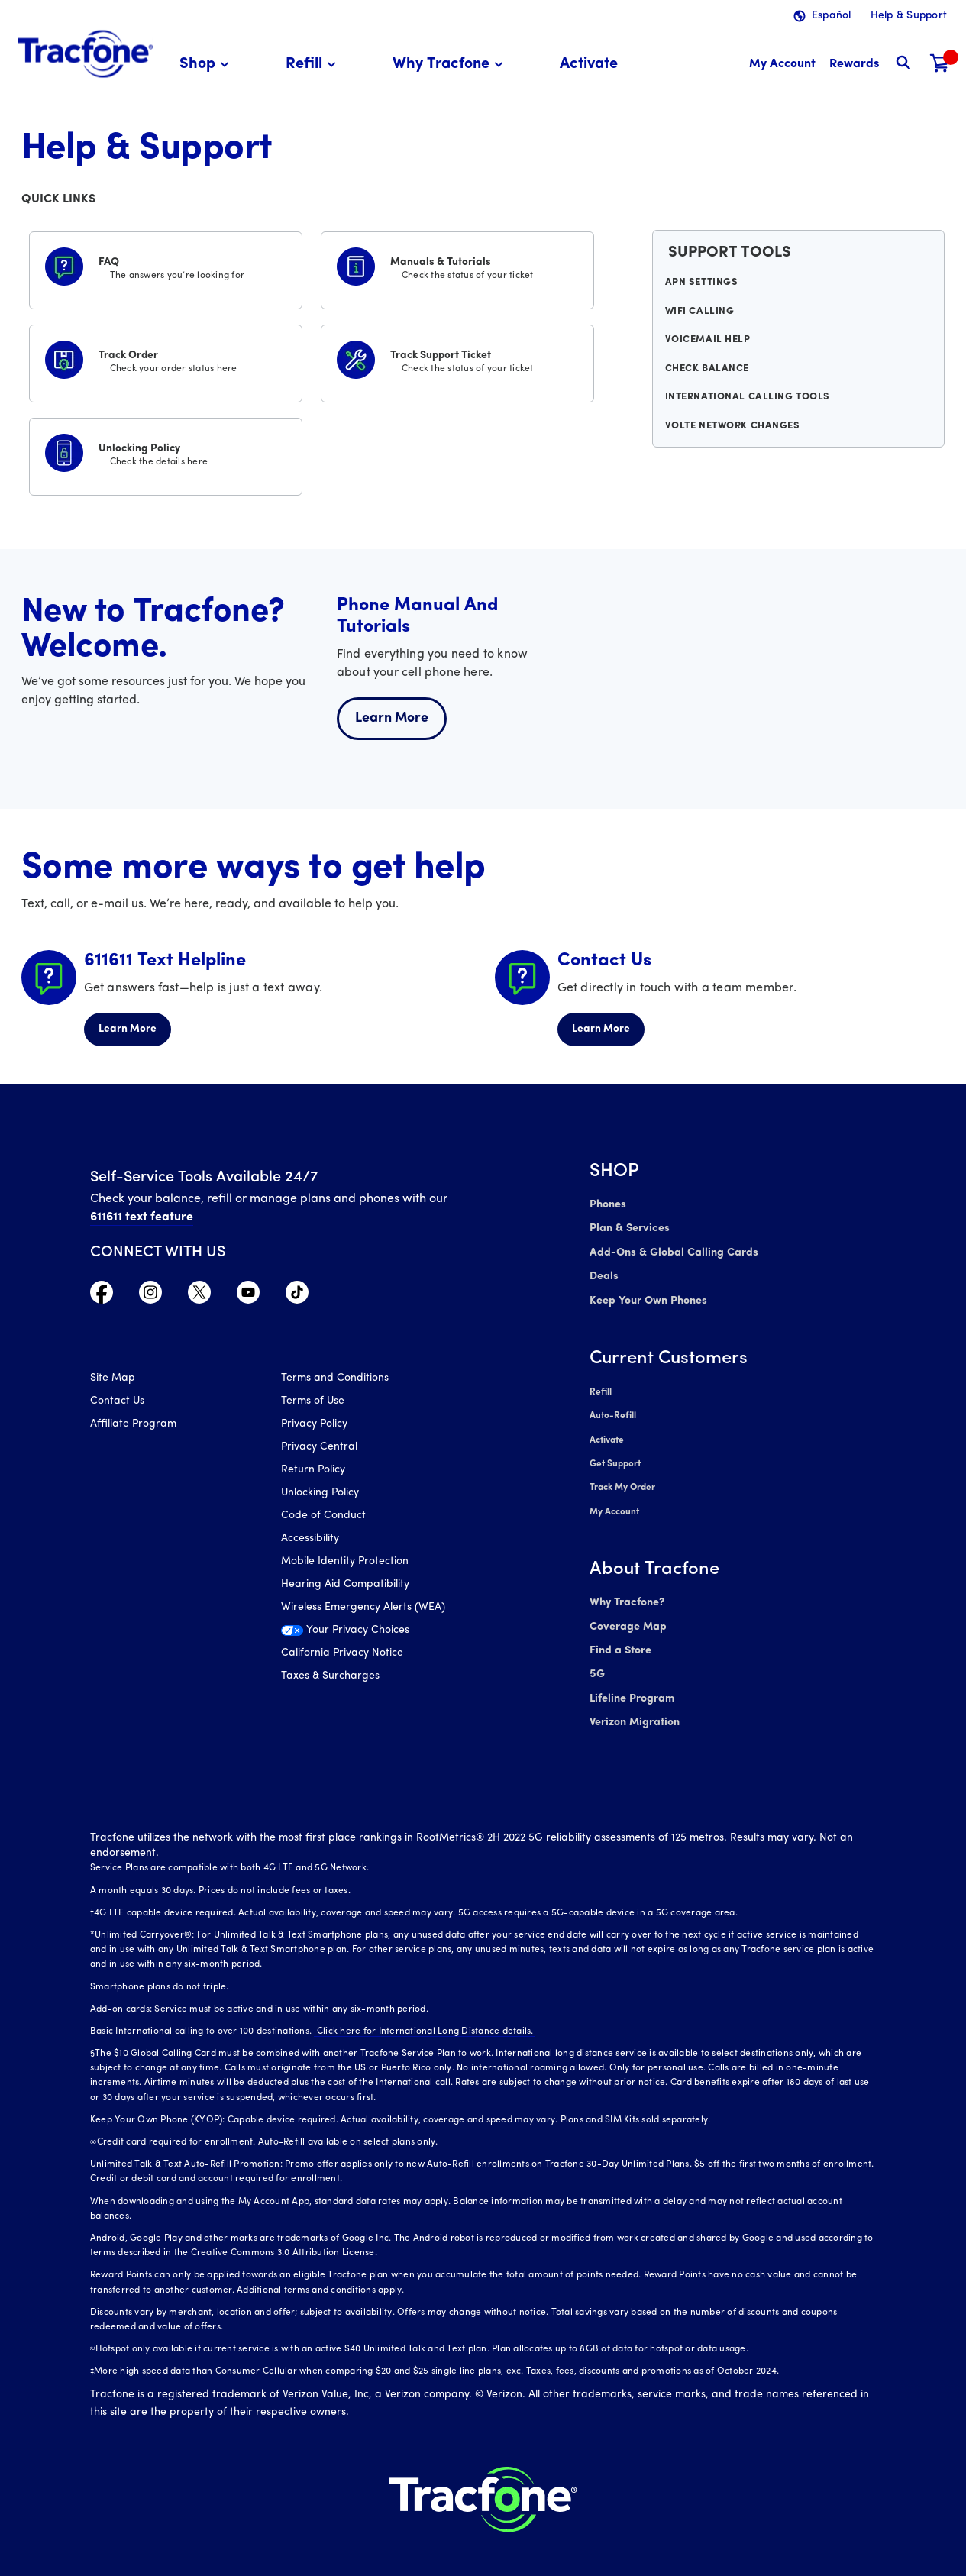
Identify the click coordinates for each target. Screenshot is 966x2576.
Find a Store (620, 1637)
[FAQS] (165, 267)
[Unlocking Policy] (165, 454)
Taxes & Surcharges (330, 1677)
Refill (600, 1386)
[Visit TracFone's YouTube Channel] (248, 1296)
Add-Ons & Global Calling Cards (670, 1250)
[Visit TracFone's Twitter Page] (199, 1296)
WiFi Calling (701, 317)
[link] (589, 64)
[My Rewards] (854, 64)
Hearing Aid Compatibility (345, 1586)
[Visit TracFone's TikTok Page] (297, 1296)
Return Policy (313, 1471)
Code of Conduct (323, 1517)
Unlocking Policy (320, 1494)
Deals (603, 1273)
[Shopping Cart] (940, 64)
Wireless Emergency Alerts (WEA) (363, 1608)
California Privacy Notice (342, 1654)
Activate (607, 1432)
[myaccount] (782, 64)
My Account (614, 1501)
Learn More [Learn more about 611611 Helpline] (128, 1029)
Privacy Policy (314, 1425)
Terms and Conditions (335, 1379)
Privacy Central (319, 1448)
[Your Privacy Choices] (365, 1635)
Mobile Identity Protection (345, 1563)
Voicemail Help (708, 349)
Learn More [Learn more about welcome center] (391, 718)
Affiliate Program (133, 1425)
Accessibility (310, 1540)
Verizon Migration (633, 1705)
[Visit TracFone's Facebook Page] (101, 1296)
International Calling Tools (746, 411)
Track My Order (623, 1478)
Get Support (615, 1455)
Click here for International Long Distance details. (422, 2013)
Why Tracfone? (627, 1591)
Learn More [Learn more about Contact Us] (601, 1029)
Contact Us (117, 1402)
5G (597, 1660)
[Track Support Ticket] (457, 360)
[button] (206, 64)
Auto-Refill (612, 1409)
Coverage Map (627, 1614)
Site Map (112, 1379)
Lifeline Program (631, 1683)
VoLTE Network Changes (732, 443)
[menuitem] (206, 64)
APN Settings (703, 286)
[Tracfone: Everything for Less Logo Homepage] (85, 54)
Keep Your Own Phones (647, 1296)
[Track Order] (165, 360)
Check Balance (708, 380)
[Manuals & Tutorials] (457, 267)
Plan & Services (627, 1227)
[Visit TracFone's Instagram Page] (150, 1296)
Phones (607, 1204)
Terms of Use (312, 1402)
